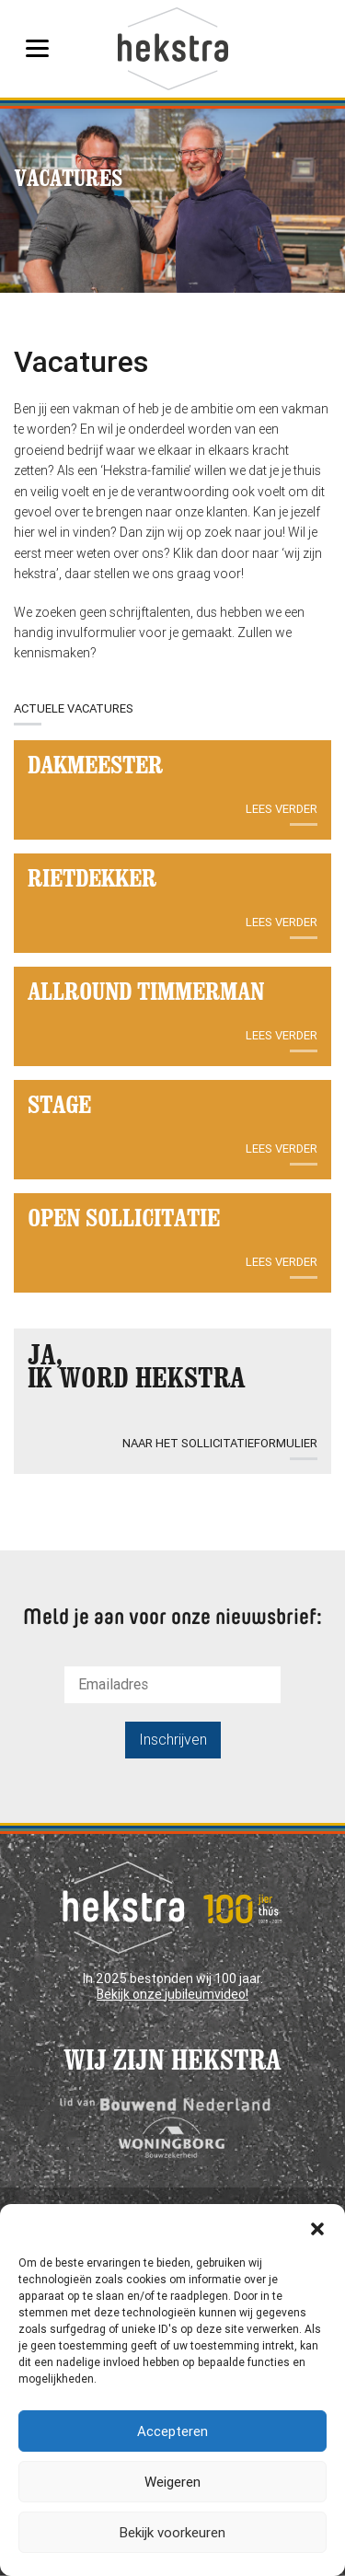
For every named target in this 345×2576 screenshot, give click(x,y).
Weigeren (172, 2482)
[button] (317, 2227)
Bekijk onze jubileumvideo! (172, 1994)
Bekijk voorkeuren (172, 2532)
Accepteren (172, 2431)
